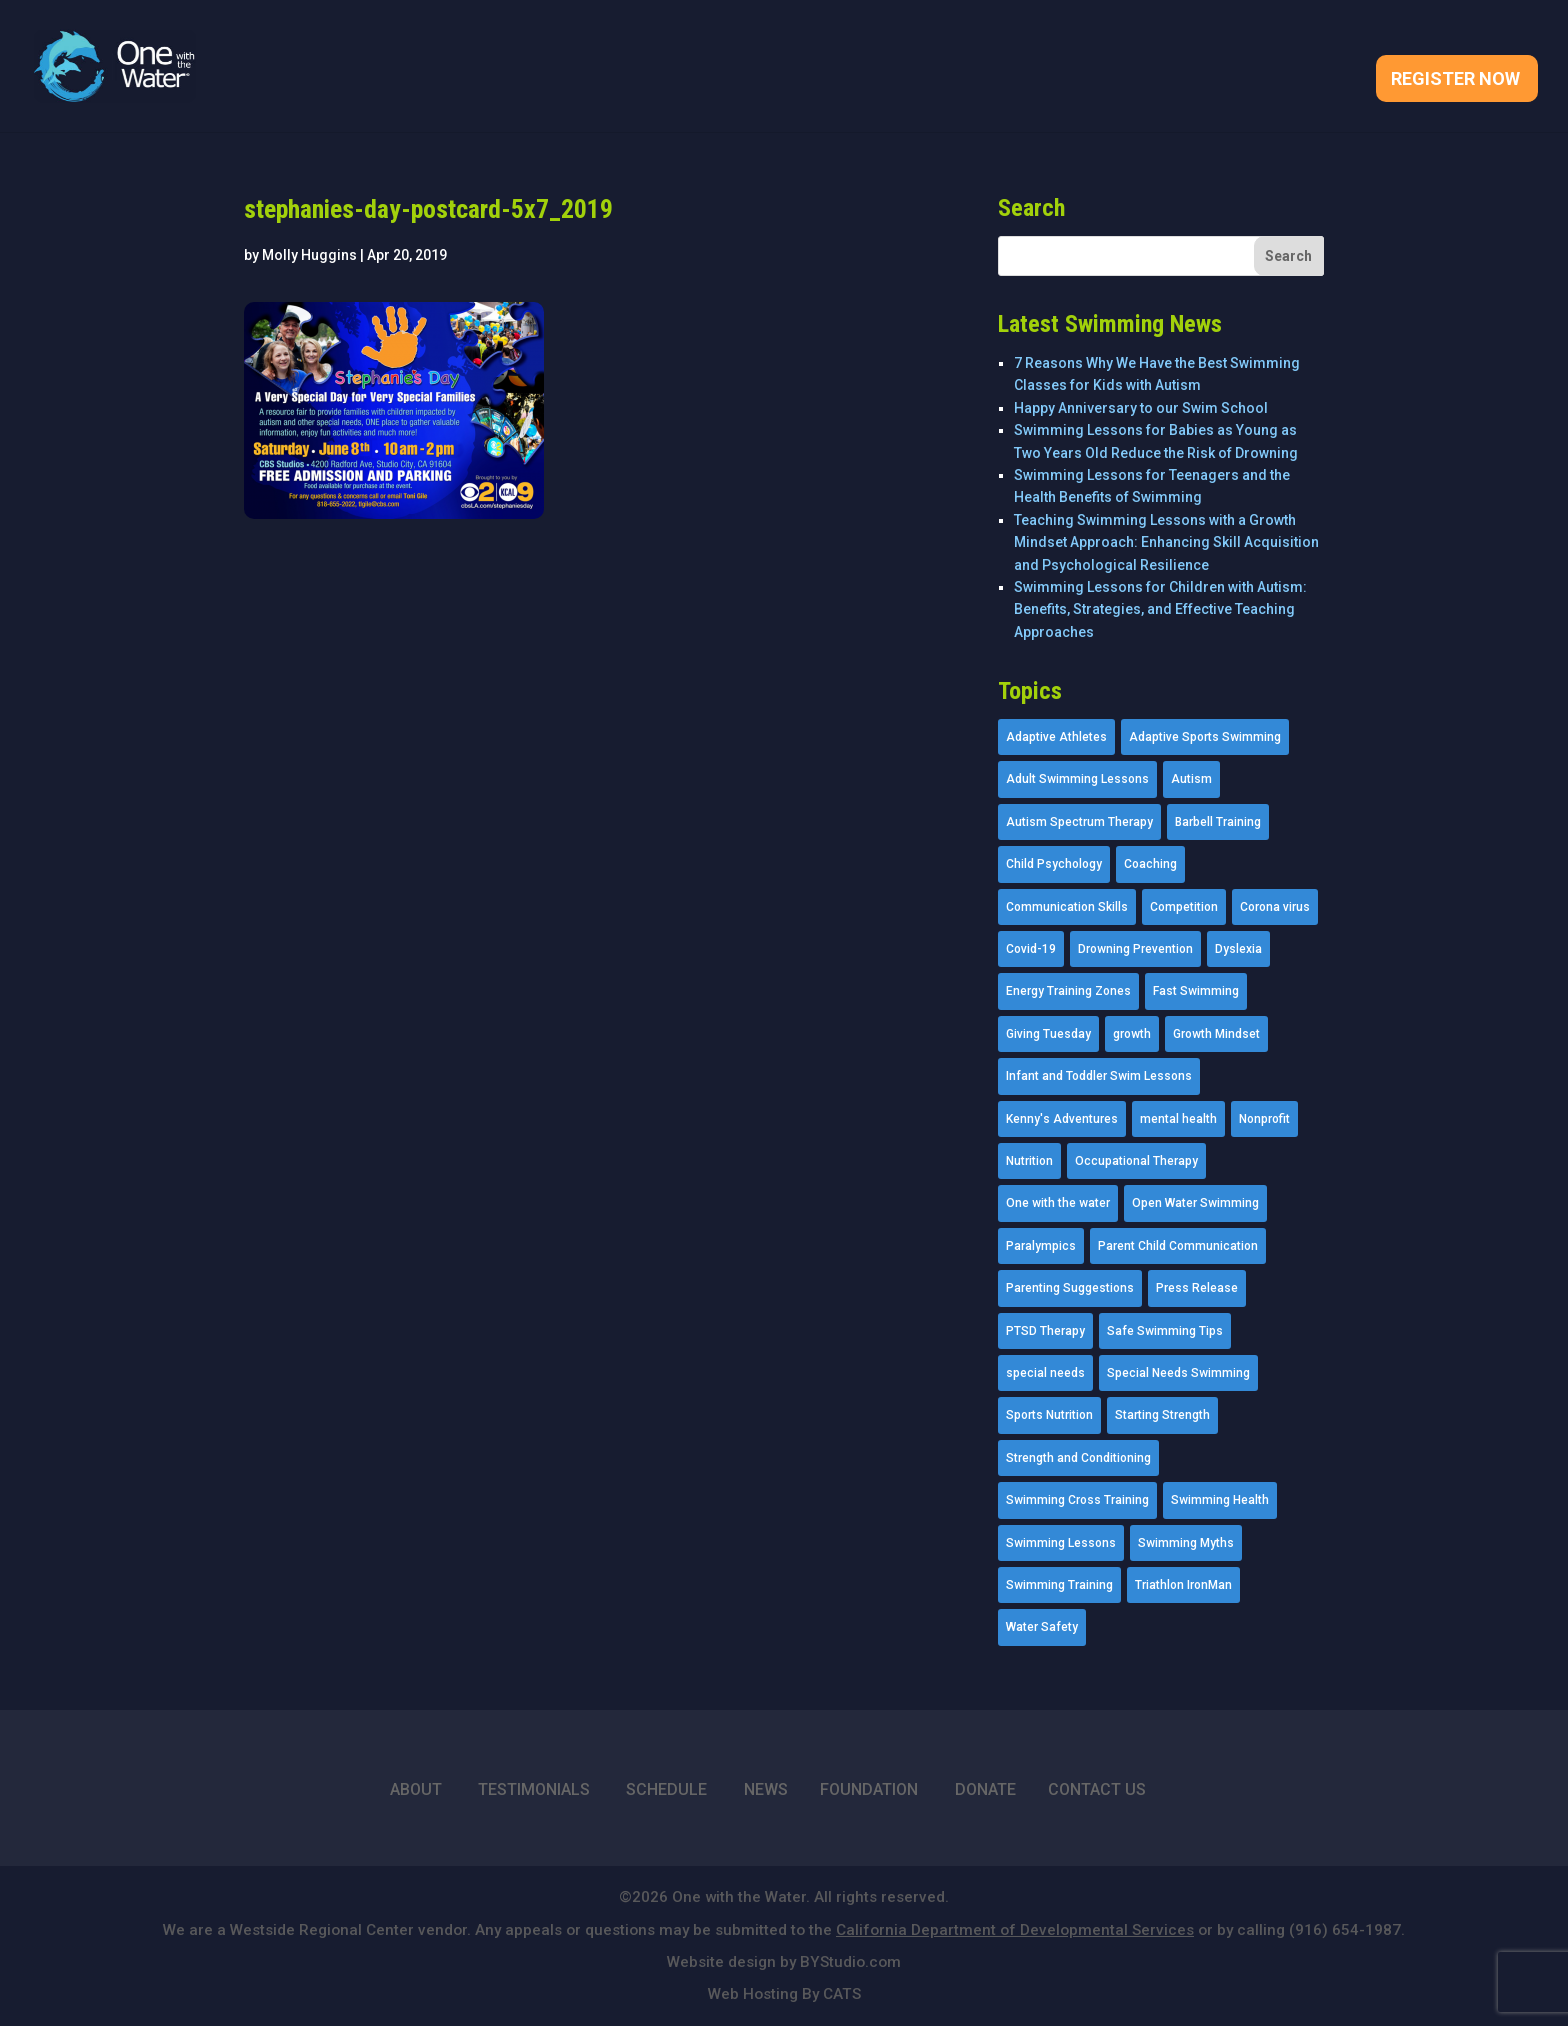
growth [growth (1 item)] (1132, 1034)
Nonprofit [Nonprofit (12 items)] (1264, 1119)
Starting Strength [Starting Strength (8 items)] (1162, 1415)
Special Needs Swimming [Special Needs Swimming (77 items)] (1178, 1373)
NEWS (766, 1789)
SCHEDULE (666, 1789)
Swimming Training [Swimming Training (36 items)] (1059, 1585)
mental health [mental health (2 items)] (1178, 1119)
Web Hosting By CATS (784, 1994)
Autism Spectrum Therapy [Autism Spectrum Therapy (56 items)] (1079, 822)
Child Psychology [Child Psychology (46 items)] (1054, 864)
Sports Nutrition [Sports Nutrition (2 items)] (1049, 1415)
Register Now (1455, 80)
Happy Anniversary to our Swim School (1141, 408)
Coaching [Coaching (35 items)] (1150, 864)
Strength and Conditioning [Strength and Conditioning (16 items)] (1078, 1458)
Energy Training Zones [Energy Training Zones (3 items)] (1068, 991)
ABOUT (416, 1789)
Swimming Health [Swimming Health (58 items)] (1220, 1500)
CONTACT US (1097, 1789)
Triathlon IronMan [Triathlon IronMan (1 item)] (1183, 1585)
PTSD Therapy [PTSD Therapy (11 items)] (1045, 1331)
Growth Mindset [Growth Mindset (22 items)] (1216, 1034)
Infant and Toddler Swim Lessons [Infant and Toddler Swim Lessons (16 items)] (1099, 1076)
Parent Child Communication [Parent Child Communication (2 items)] (1178, 1246)
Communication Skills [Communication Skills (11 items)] (1067, 907)
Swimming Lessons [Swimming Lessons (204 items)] (1061, 1543)
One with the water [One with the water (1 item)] (1058, 1203)
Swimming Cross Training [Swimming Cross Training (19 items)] (1077, 1500)
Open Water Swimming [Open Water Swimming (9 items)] (1195, 1203)
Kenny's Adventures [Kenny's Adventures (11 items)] (1062, 1119)
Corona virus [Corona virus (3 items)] (1275, 907)
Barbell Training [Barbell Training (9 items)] (1218, 822)
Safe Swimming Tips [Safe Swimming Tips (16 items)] (1165, 1331)
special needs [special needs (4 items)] (1045, 1373)
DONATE (985, 1789)
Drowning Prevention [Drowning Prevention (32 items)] (1135, 949)
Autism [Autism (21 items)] (1191, 779)
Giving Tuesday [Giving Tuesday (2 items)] (1048, 1034)
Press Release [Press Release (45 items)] (1197, 1288)
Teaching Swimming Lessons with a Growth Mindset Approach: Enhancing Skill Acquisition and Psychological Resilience (1166, 542)
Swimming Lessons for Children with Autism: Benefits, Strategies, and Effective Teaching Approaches (1160, 609)
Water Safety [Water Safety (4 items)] (1042, 1627)
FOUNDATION (869, 1789)
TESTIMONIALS (534, 1789)
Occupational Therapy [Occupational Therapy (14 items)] (1136, 1161)
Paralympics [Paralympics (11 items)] (1041, 1246)
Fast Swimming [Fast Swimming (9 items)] (1196, 991)
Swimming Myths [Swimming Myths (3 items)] (1186, 1543)
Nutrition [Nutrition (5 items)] (1029, 1161)
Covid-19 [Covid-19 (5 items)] (1031, 949)
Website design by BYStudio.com (784, 1962)
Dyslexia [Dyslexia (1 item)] (1238, 949)
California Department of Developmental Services (1015, 1930)
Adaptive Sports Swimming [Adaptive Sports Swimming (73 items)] (1205, 737)
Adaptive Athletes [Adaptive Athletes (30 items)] (1056, 737)
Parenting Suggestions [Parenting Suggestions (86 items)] (1070, 1288)
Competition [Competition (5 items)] (1184, 907)
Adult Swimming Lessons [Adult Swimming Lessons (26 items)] (1077, 779)
